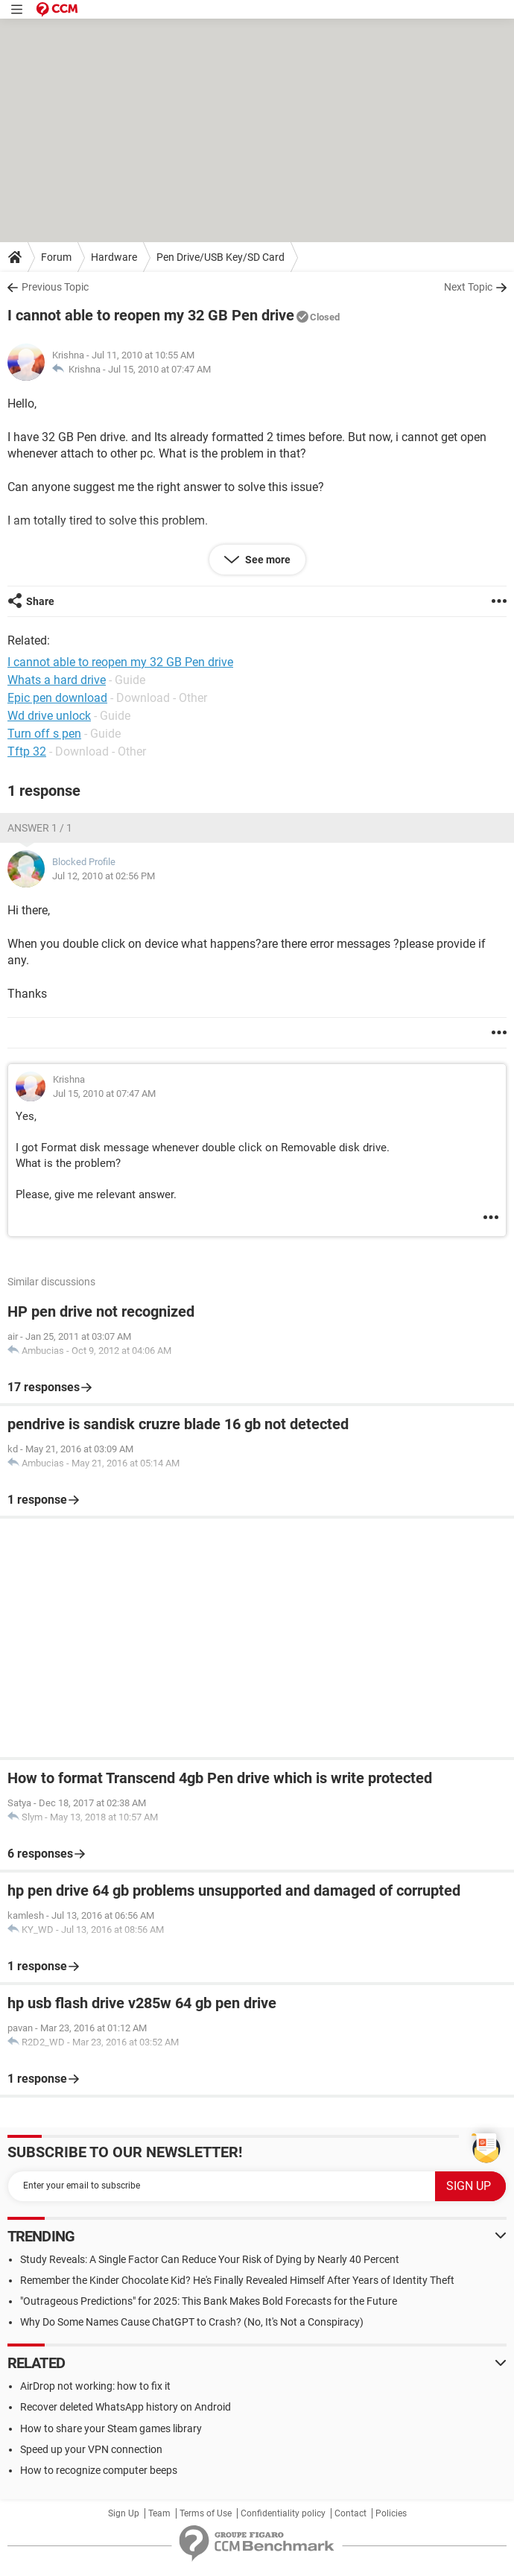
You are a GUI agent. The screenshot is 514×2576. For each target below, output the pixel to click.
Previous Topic (55, 287)
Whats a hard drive (56, 680)
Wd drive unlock (49, 716)
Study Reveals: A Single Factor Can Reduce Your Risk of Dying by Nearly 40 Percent (209, 2259)
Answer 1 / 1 (39, 828)
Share (40, 601)
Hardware (114, 257)
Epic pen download (57, 698)
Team (159, 2513)
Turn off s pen (44, 734)
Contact (350, 2513)
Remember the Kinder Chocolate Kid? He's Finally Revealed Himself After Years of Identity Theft (237, 2280)
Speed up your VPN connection (91, 2449)
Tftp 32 (26, 751)
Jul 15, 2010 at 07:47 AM (159, 369)
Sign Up (123, 2513)
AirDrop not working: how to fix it (95, 2386)
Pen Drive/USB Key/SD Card (220, 257)
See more (267, 560)
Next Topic (468, 287)
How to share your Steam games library (111, 2428)
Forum (56, 257)
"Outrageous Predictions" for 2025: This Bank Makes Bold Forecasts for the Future (208, 2301)
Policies (391, 2513)
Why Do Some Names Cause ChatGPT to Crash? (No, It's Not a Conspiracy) (192, 2322)
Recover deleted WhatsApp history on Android (125, 2407)
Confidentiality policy (283, 2513)
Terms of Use (206, 2513)
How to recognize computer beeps (98, 2470)
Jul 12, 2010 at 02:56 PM (103, 876)
